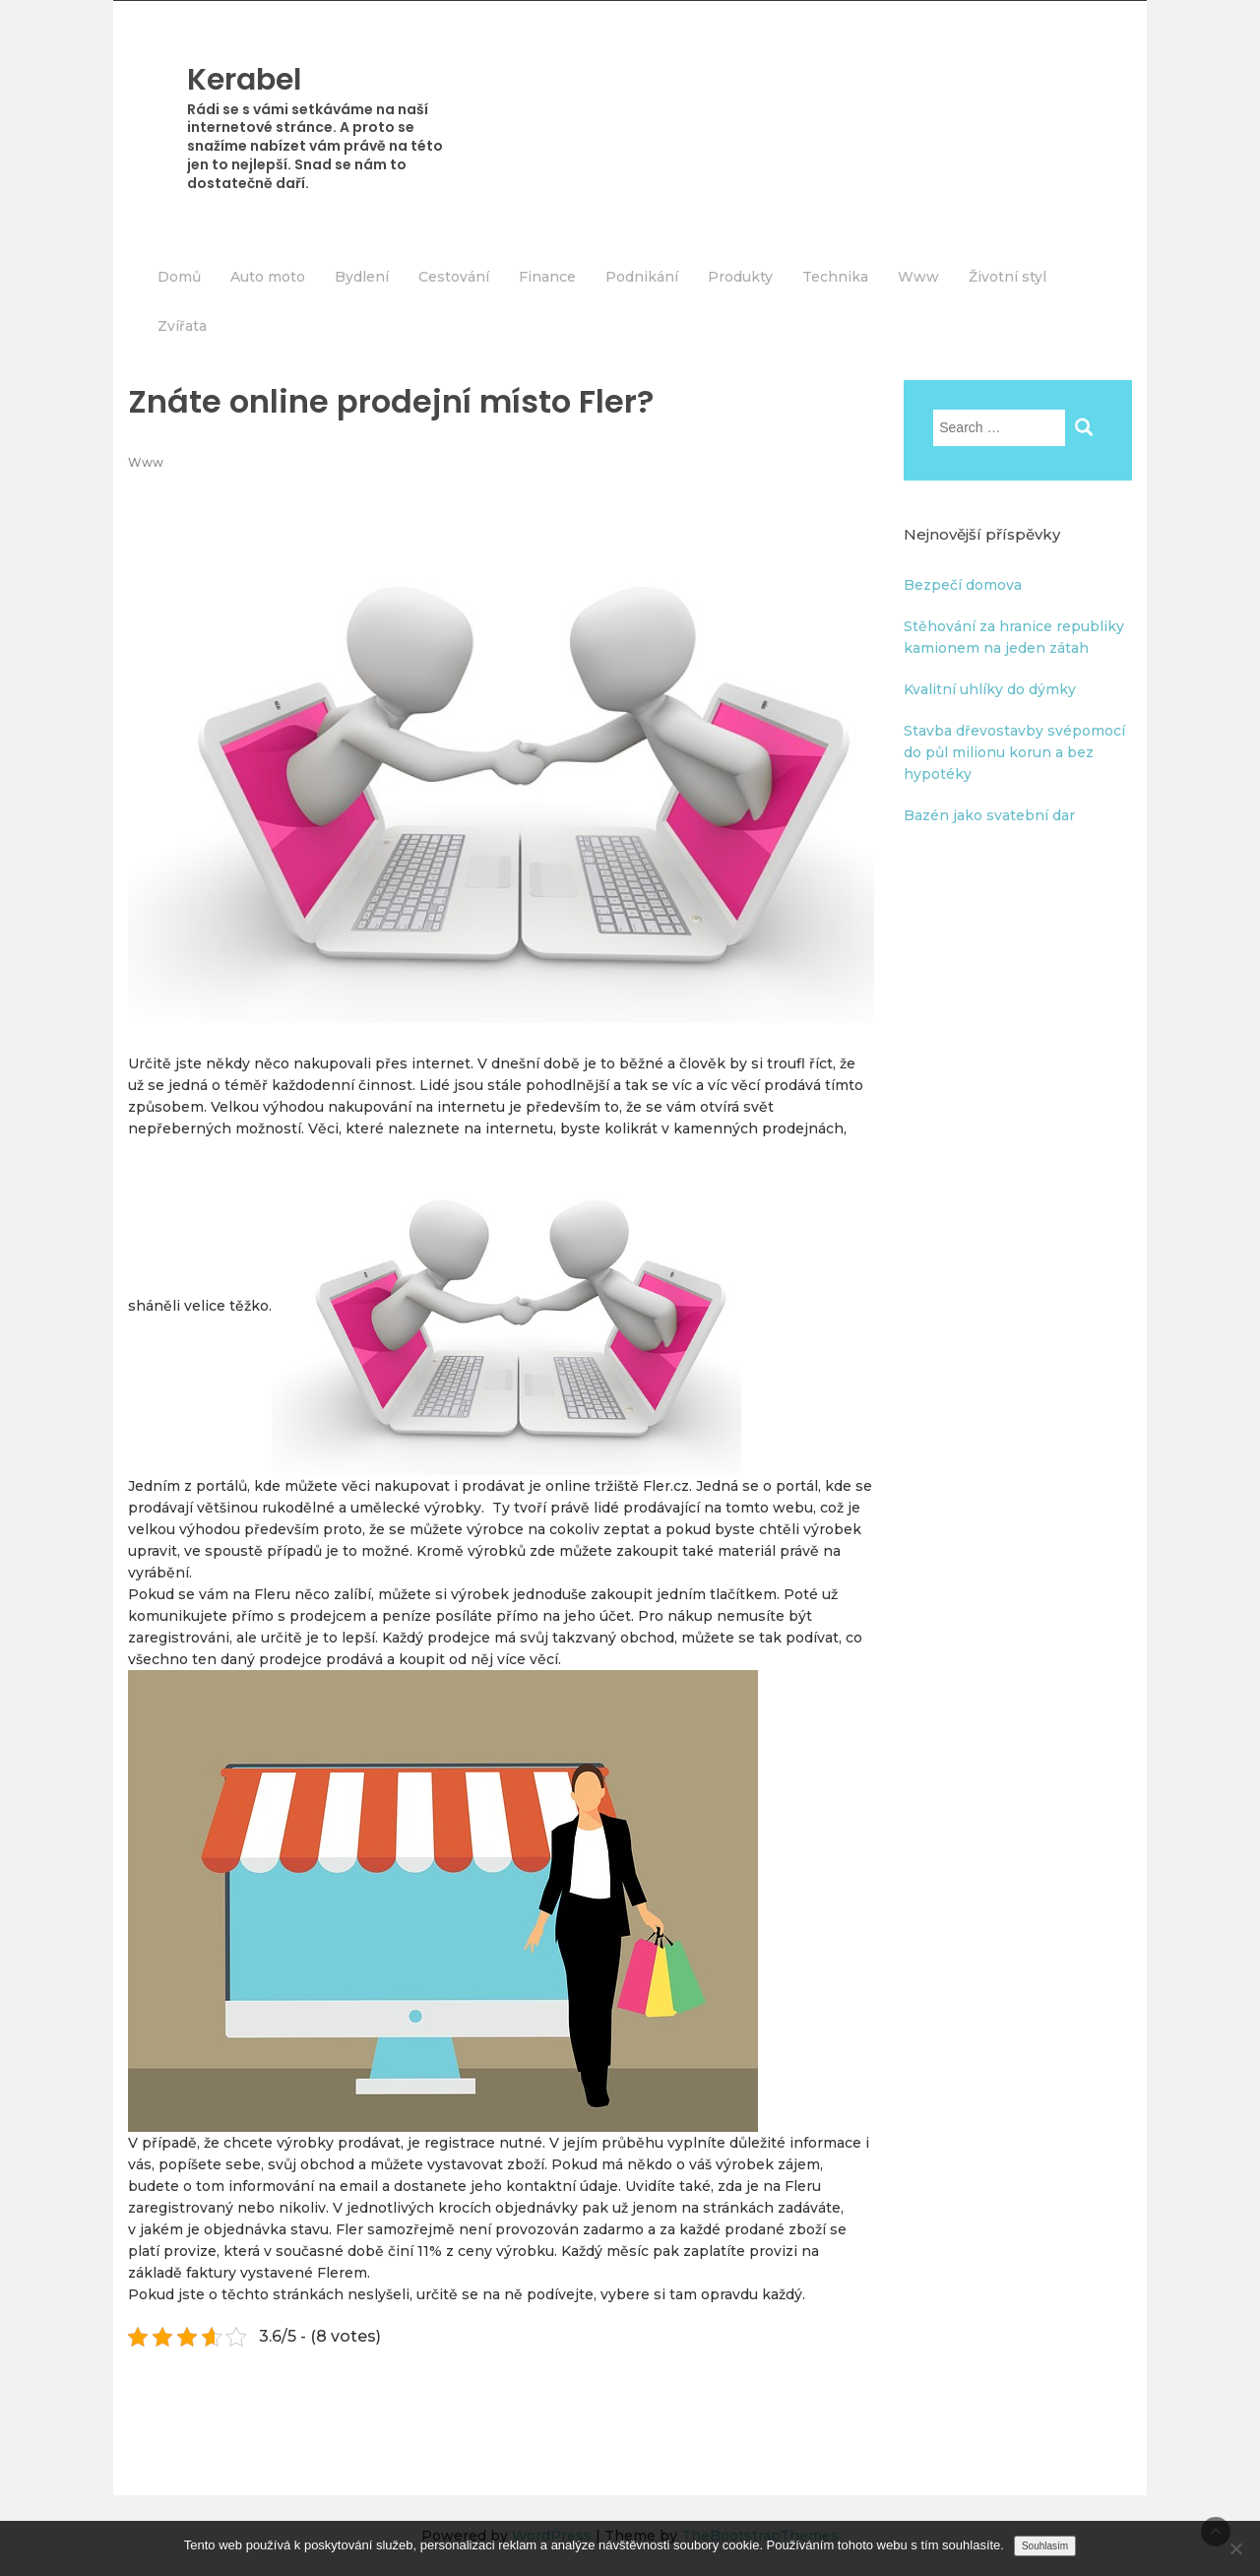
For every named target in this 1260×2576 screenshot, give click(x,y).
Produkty (740, 277)
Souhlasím (1045, 2546)
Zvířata (182, 326)
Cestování (453, 277)
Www (918, 277)
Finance (547, 277)
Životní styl (1007, 277)
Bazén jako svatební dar (989, 815)
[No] (1235, 2548)
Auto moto (267, 277)
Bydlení (362, 277)
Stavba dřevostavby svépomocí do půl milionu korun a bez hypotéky (1014, 752)
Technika (835, 277)
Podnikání (641, 277)
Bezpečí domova (963, 585)
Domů (179, 277)
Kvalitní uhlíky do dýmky (990, 689)
